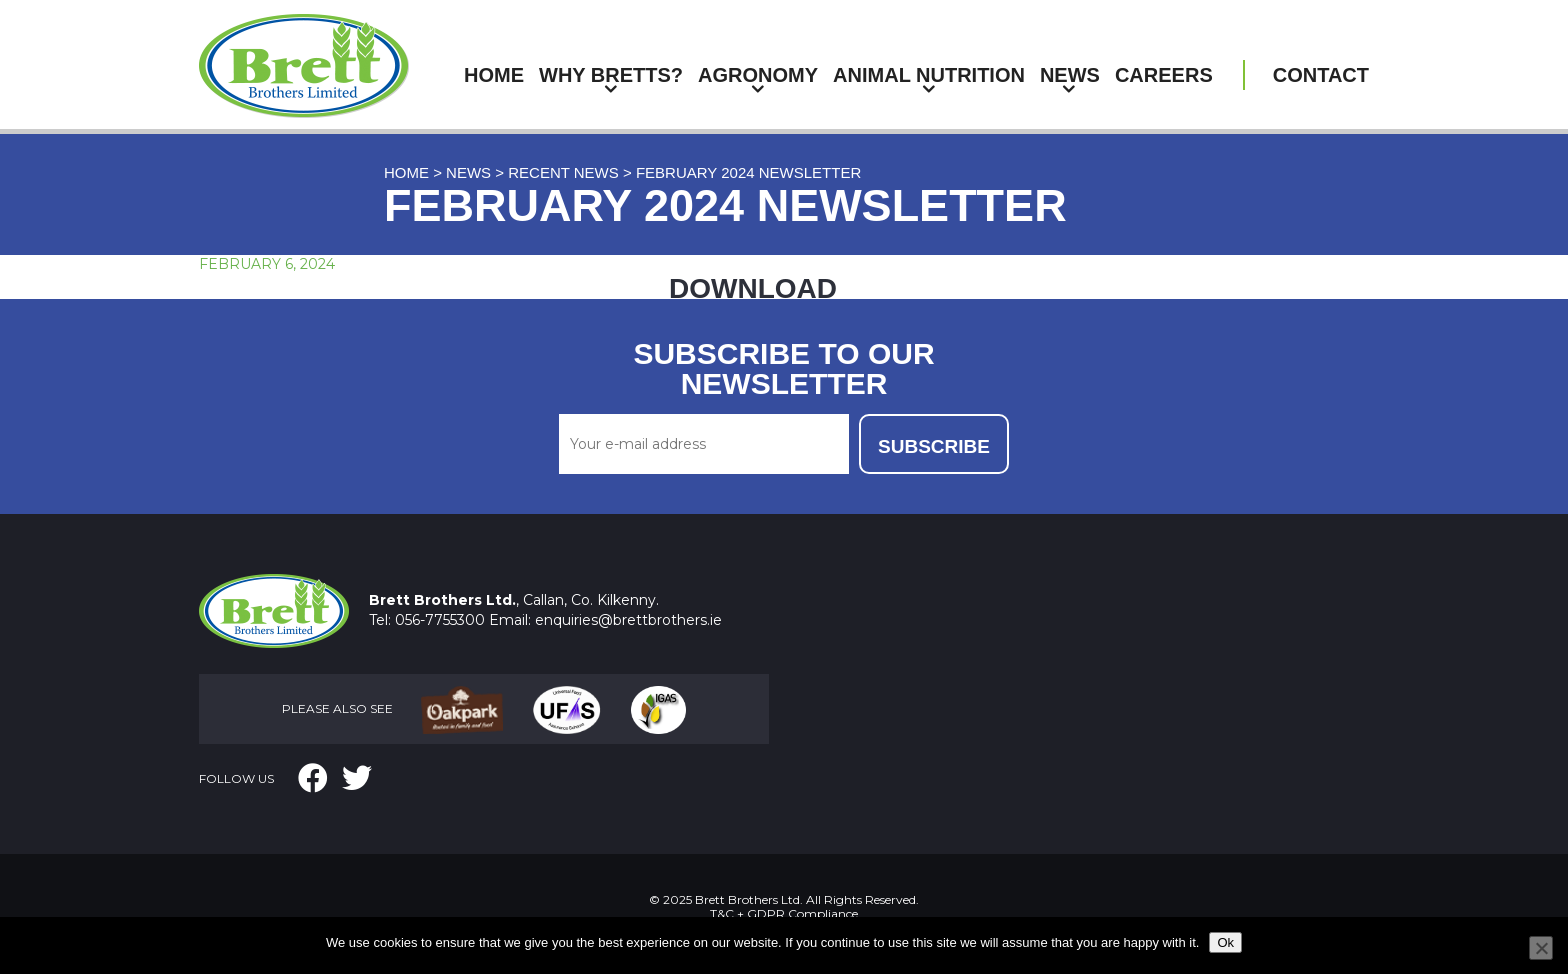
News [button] (1070, 75)
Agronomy (758, 75)
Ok (1225, 942)
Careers (1164, 75)
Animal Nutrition (929, 75)
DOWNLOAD (753, 288)
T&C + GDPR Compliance (784, 913)
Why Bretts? (611, 75)
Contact (1321, 75)
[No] (1541, 948)
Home (494, 75)
